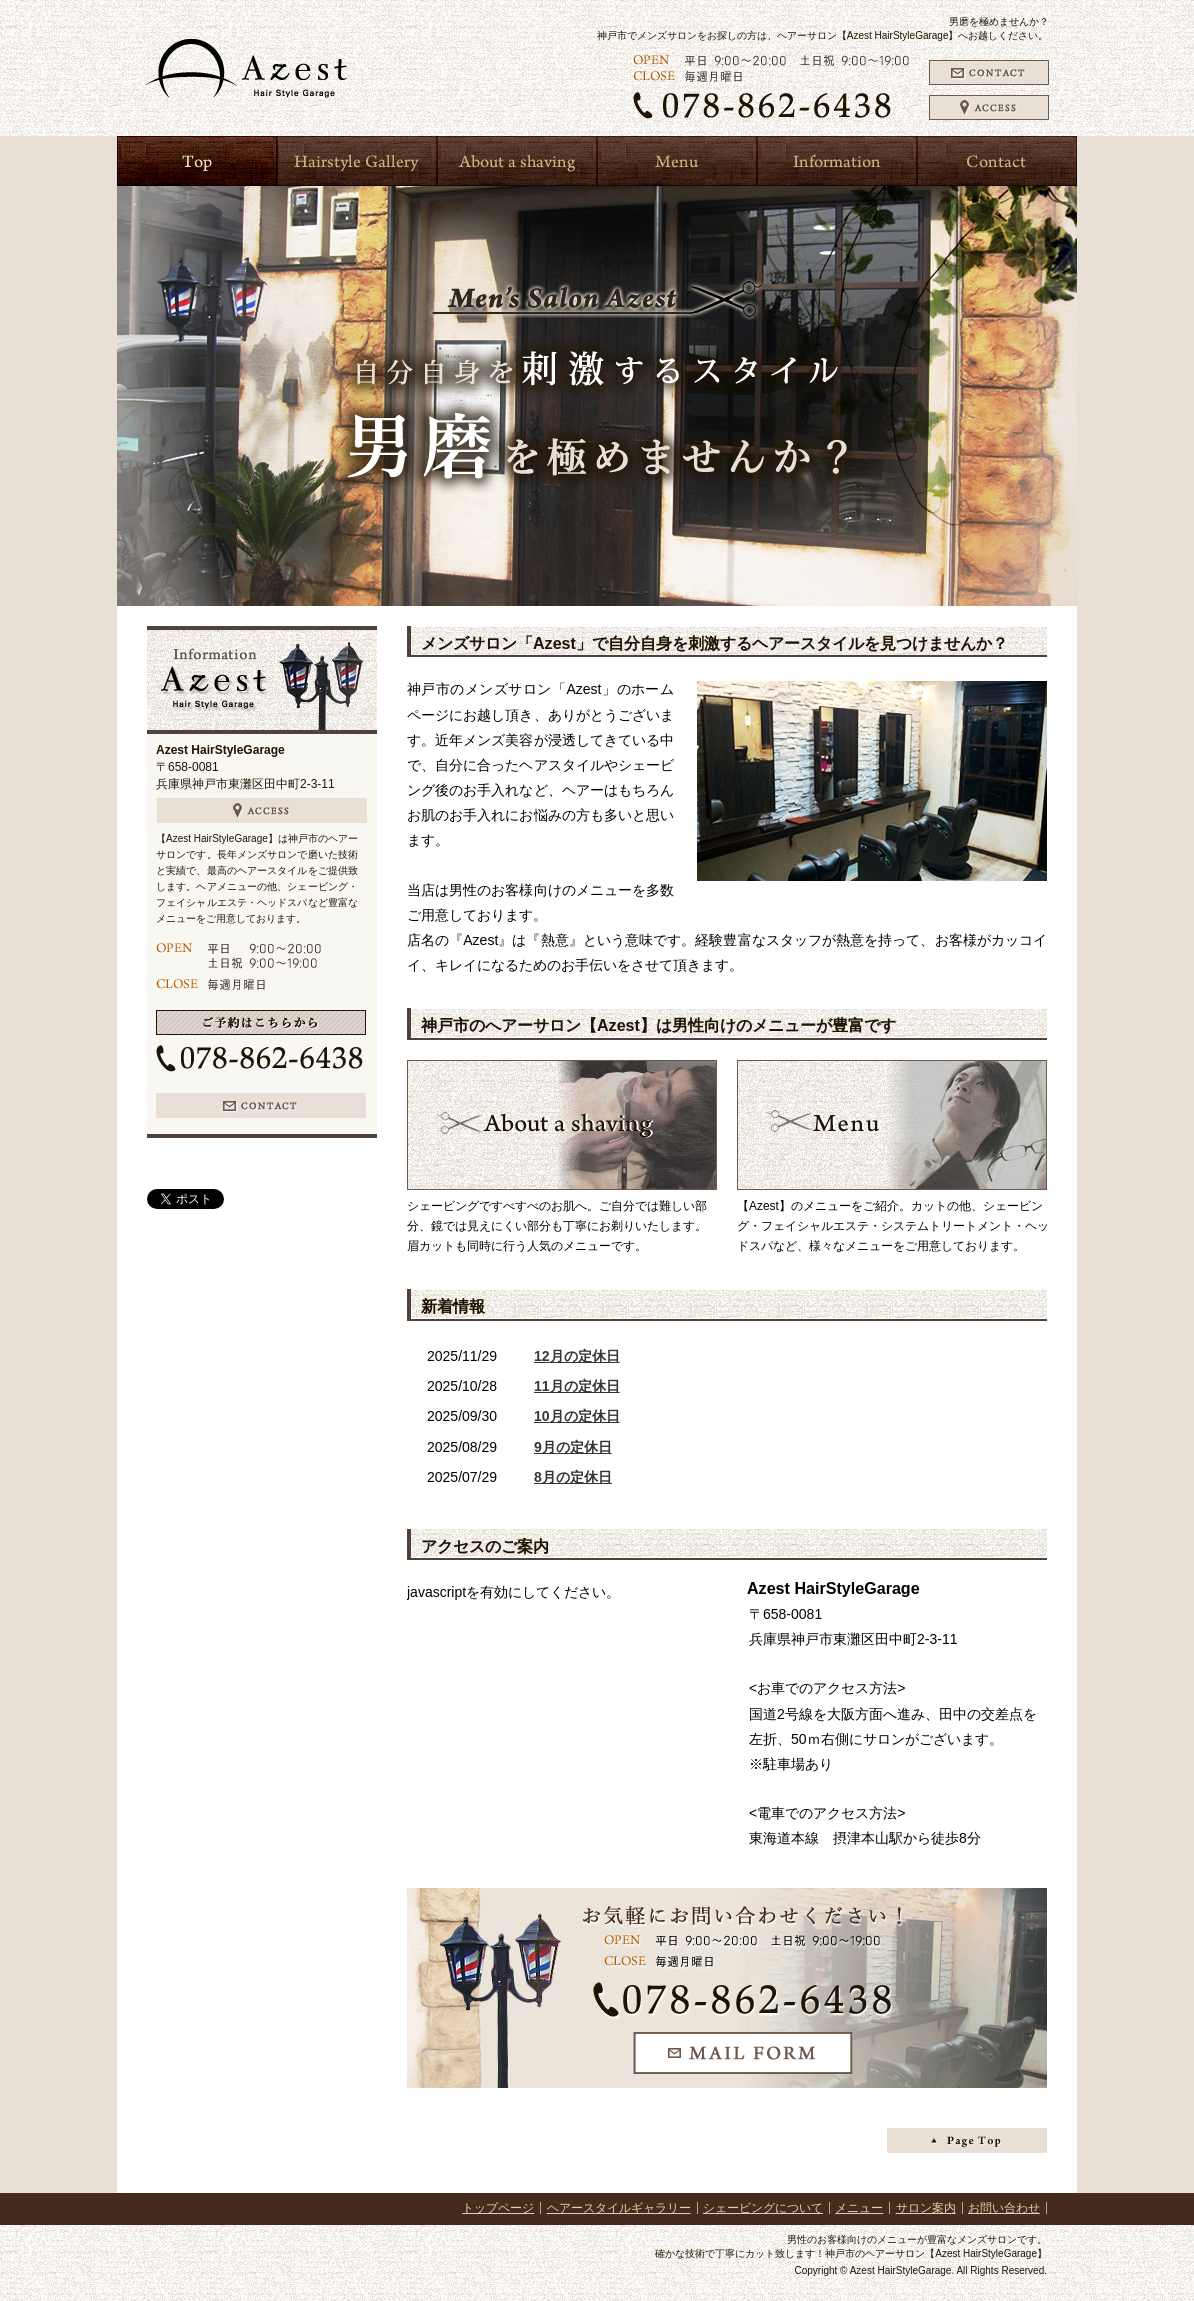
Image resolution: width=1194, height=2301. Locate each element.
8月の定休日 (573, 1477)
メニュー (859, 2208)
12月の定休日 (577, 1356)
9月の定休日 (573, 1447)
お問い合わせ (1004, 2208)
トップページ (498, 2208)
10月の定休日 (577, 1416)
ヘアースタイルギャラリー (619, 2208)
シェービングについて (763, 2208)
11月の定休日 (577, 1386)
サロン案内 (926, 2208)
